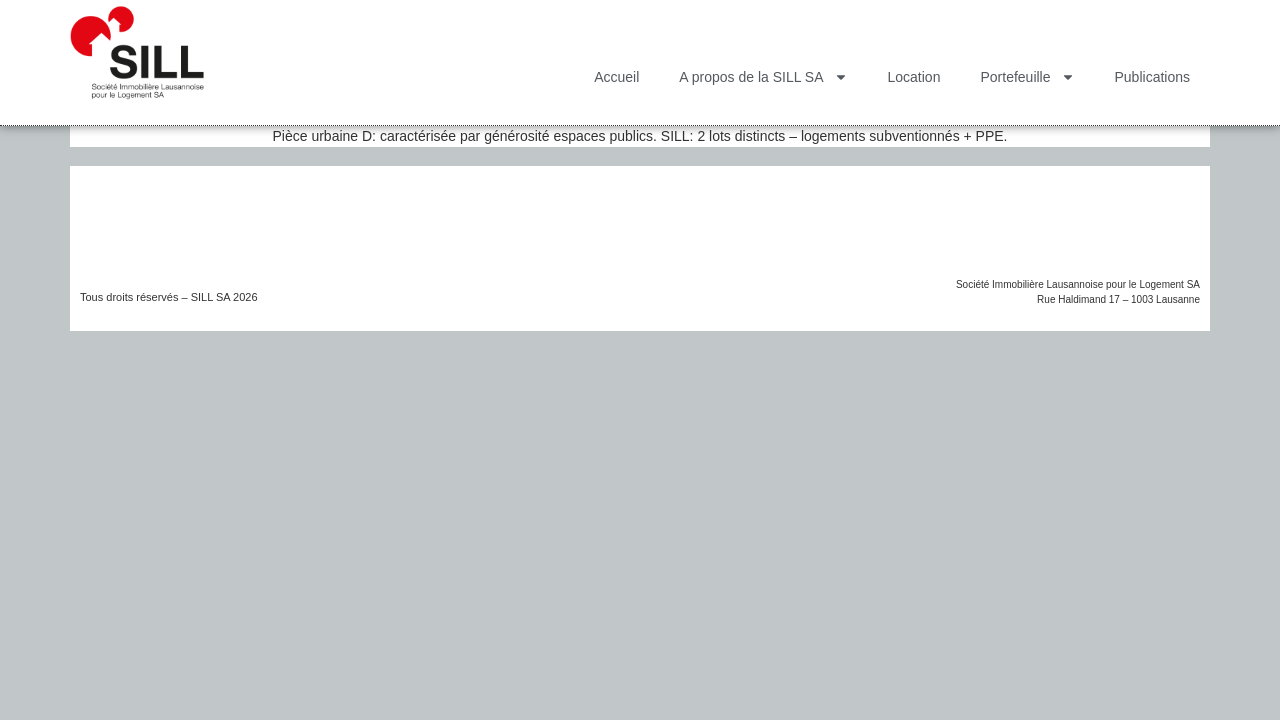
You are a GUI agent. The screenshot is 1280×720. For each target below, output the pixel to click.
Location (914, 77)
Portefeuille (1027, 77)
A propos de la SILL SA (763, 77)
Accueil (616, 77)
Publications (1153, 77)
